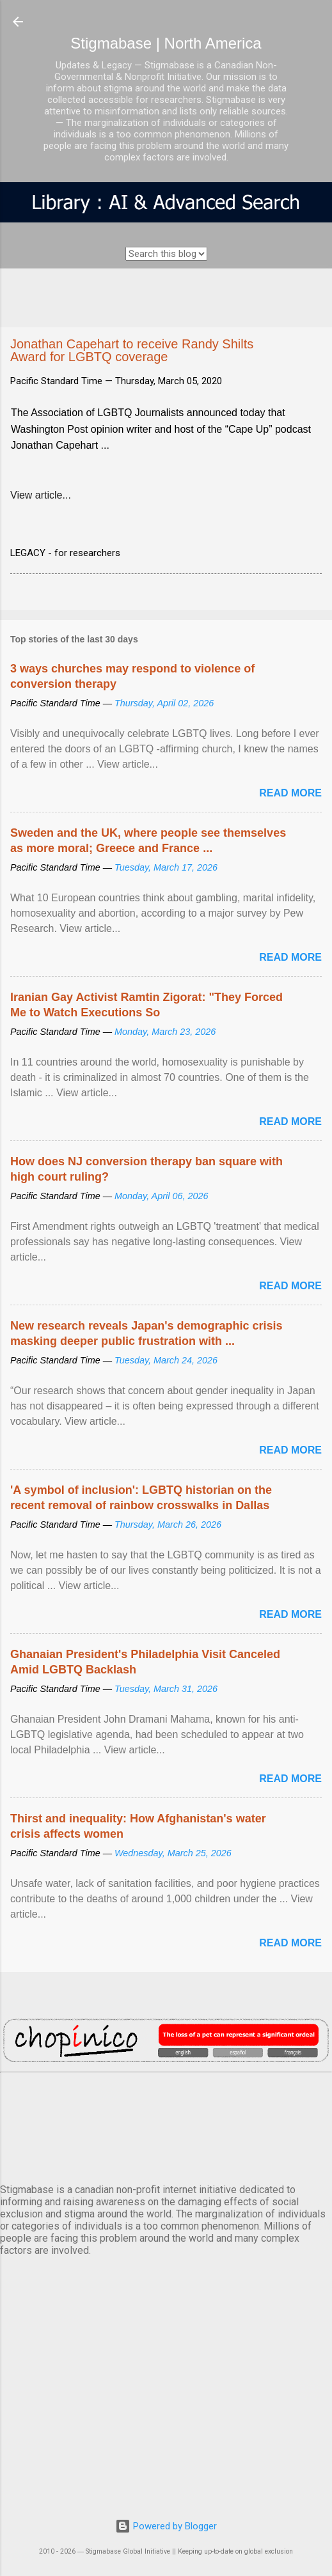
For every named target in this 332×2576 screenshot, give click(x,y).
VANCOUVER (166, 2125)
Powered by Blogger (166, 2526)
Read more (290, 793)
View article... (40, 495)
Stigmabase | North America (165, 43)
